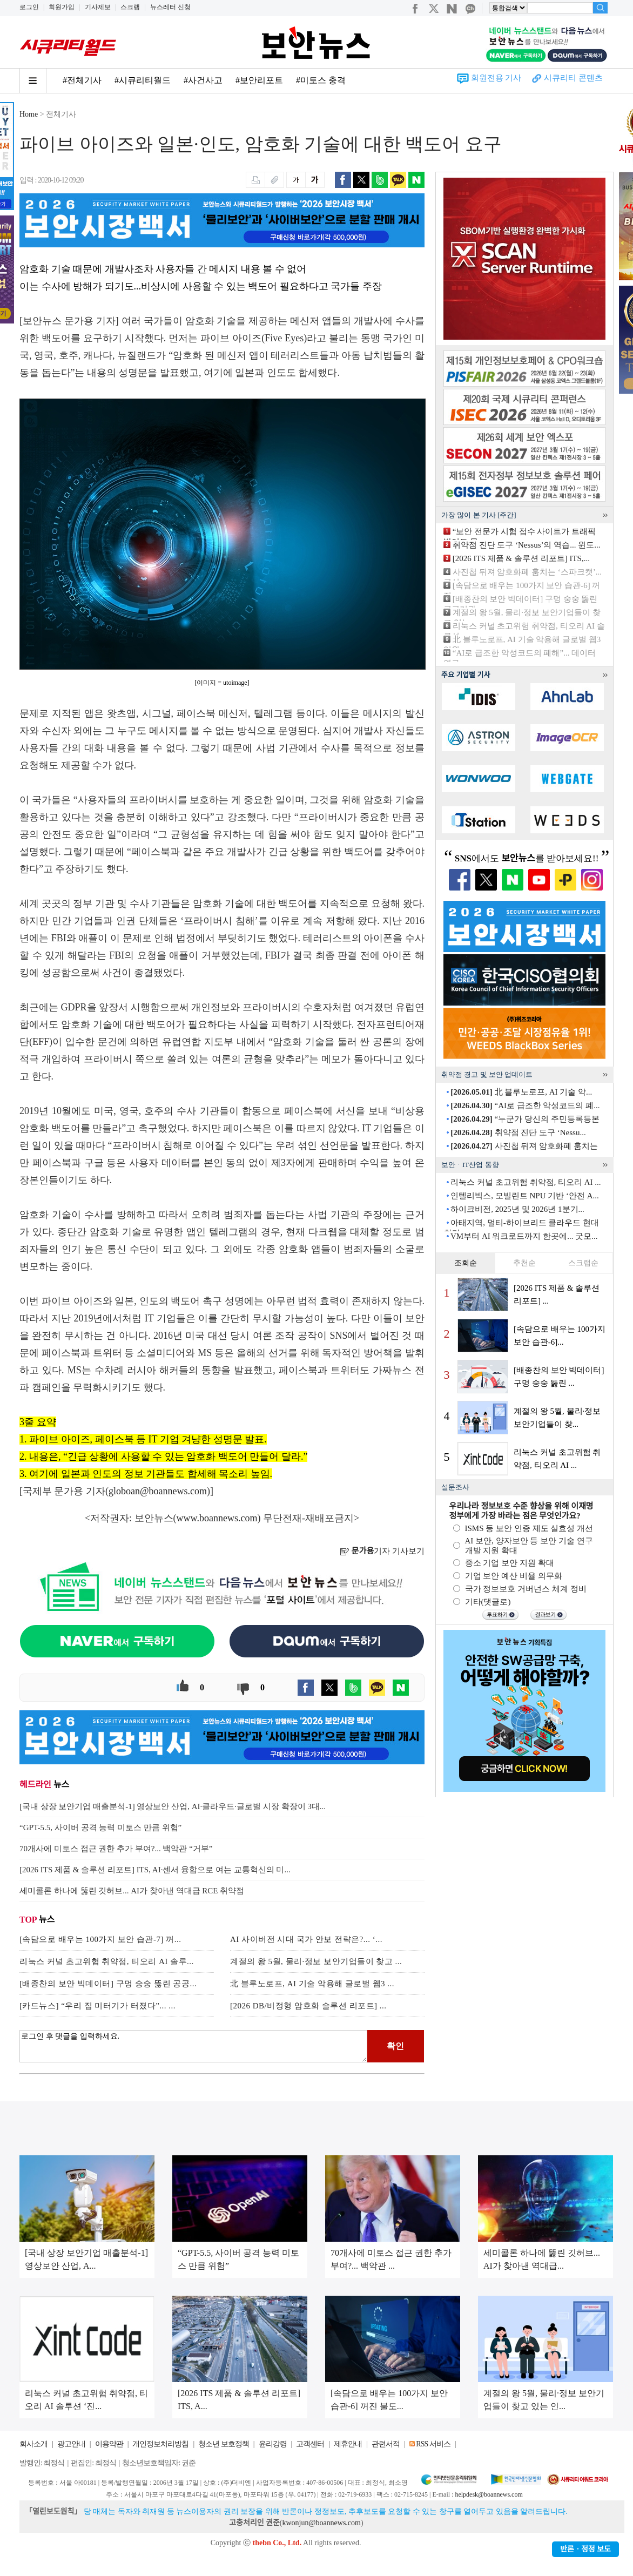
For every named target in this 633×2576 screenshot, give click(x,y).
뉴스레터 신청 (170, 7)
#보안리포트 (259, 80)
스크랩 (130, 7)
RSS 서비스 (433, 2444)
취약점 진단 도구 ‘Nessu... (517, 1132)
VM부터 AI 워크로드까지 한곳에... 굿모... (524, 1236)
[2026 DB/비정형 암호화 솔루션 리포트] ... (308, 2005)
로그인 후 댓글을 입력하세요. (193, 2046)
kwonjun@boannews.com (321, 2523)
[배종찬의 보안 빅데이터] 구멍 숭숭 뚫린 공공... (108, 1983)
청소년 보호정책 (223, 2444)
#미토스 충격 (321, 80)
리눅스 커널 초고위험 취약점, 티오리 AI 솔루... (106, 1961)
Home (28, 114)
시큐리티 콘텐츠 (573, 77)
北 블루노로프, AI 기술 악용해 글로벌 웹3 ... (312, 1983)
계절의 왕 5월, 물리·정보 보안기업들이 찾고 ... (316, 1961)
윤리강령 (273, 2444)
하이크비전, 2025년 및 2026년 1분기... (517, 1209)
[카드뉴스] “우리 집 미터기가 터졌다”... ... (97, 2005)
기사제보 (98, 7)
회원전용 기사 (496, 77)
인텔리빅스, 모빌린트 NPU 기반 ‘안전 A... (524, 1195)
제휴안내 (348, 2444)
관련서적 (386, 2444)
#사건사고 (203, 80)
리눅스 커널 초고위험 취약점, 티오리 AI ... (525, 1182)
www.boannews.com (217, 1518)
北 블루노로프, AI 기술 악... (521, 1092)
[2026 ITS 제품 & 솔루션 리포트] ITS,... (521, 558)
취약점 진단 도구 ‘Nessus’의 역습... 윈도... (527, 545)
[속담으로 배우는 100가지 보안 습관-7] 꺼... (100, 1939)
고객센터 (310, 2444)
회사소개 (33, 2444)
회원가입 (62, 7)
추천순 (524, 1263)
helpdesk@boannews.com (488, 2494)
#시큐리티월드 (143, 80)
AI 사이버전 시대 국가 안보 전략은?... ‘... (306, 1939)
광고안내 (71, 2444)
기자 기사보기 (382, 1551)
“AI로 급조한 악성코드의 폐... (525, 1105)
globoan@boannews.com (158, 1491)
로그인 (29, 7)
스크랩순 (583, 1263)
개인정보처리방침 (160, 2444)
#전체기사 (82, 80)
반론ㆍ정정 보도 (585, 2549)
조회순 (465, 1263)
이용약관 (109, 2444)
